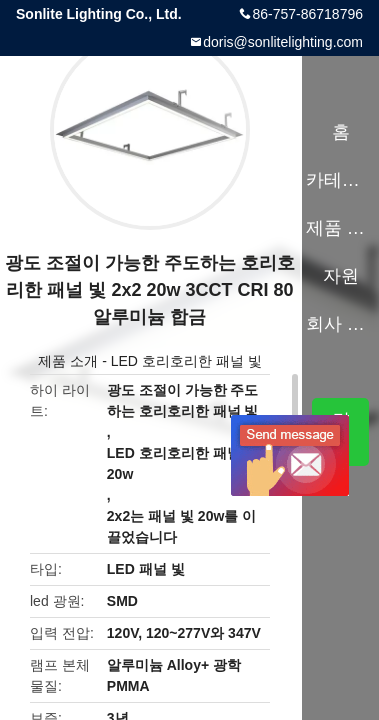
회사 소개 (340, 324)
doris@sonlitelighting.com (283, 42)
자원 (341, 276)
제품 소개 (68, 361)
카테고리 (340, 180)
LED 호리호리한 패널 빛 (186, 361)
